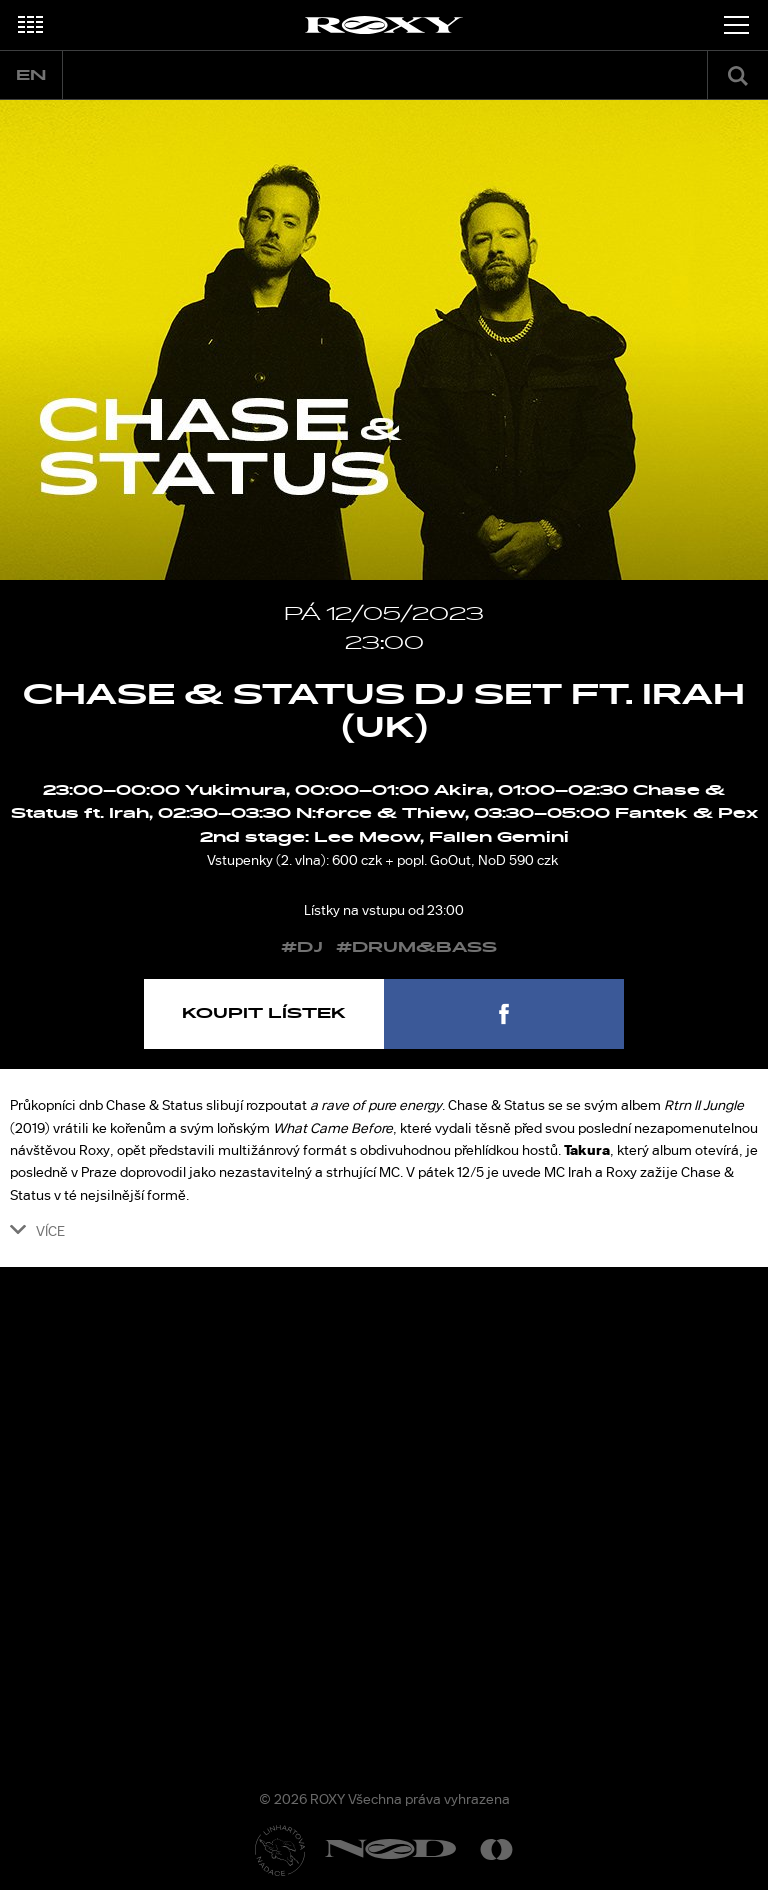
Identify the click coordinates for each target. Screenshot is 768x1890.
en (31, 75)
